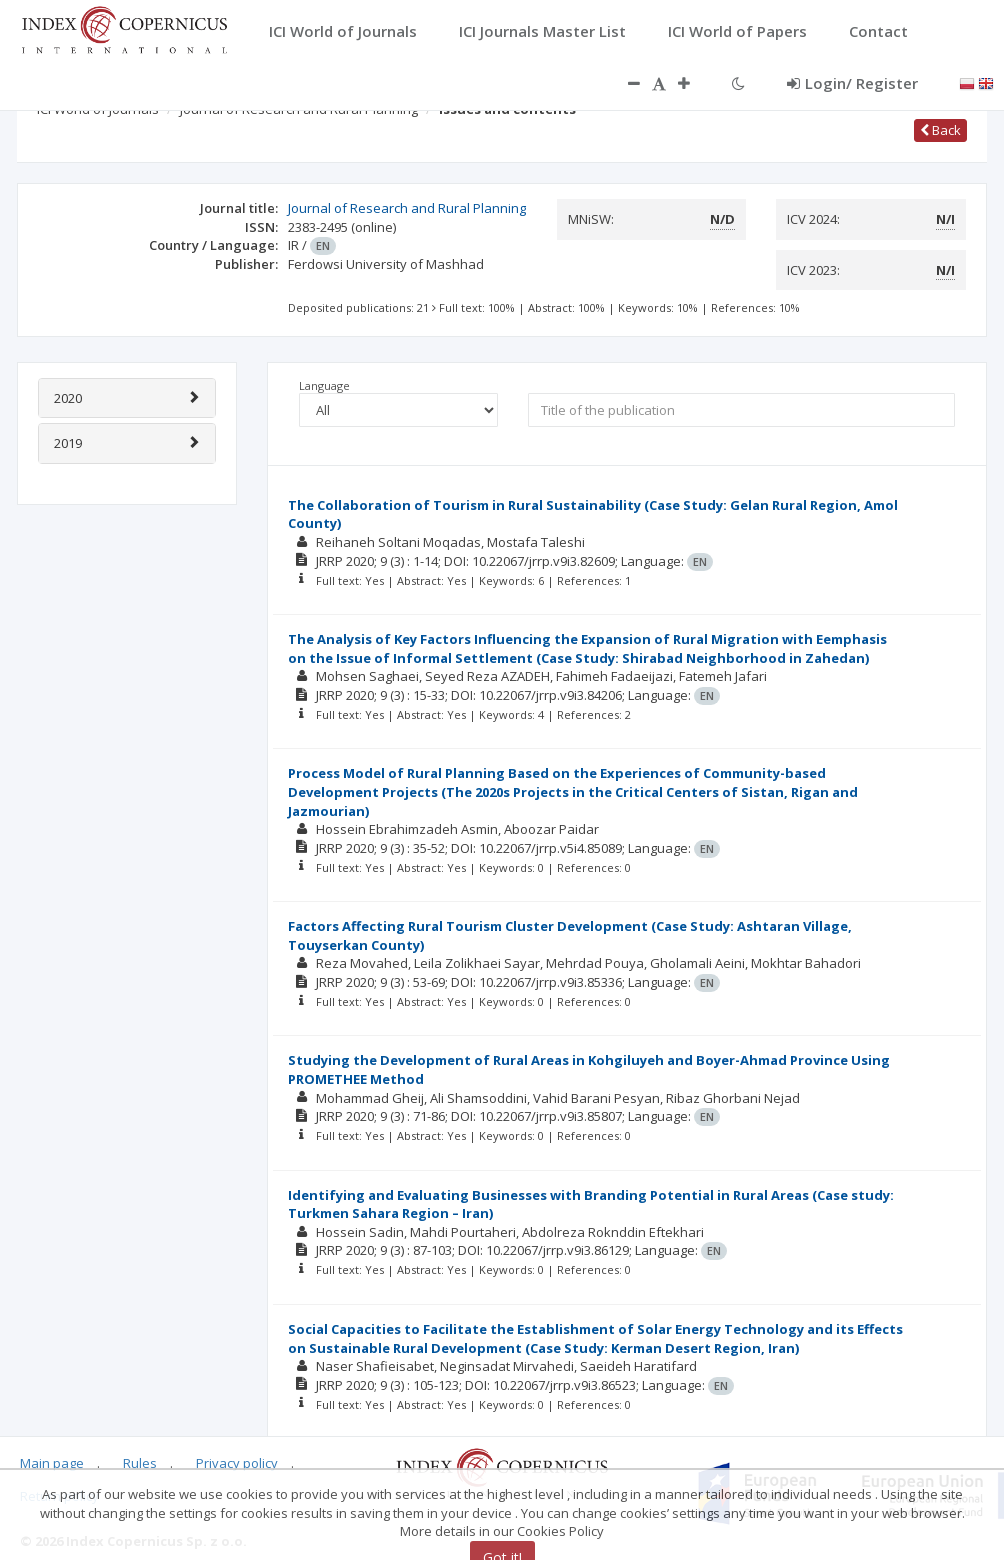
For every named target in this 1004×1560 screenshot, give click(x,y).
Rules (140, 1463)
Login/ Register (852, 83)
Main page (52, 1463)
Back (940, 130)
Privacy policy (237, 1463)
